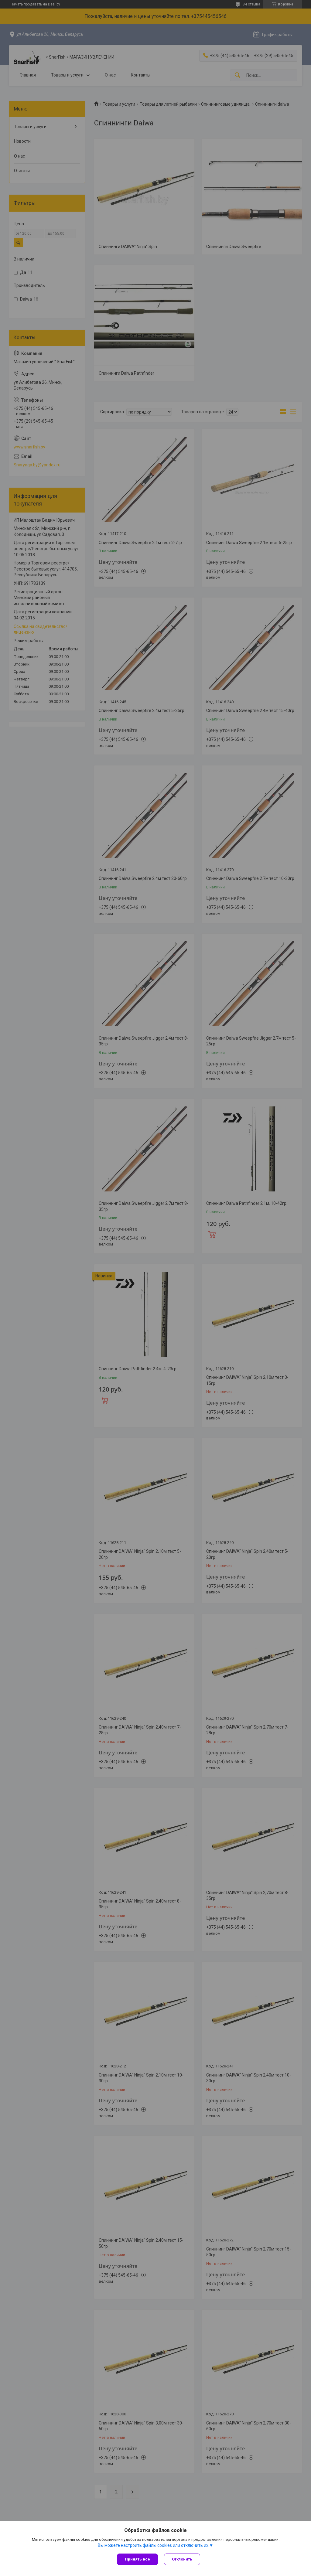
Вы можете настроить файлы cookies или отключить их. (153, 2545)
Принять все (137, 2559)
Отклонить (182, 2559)
